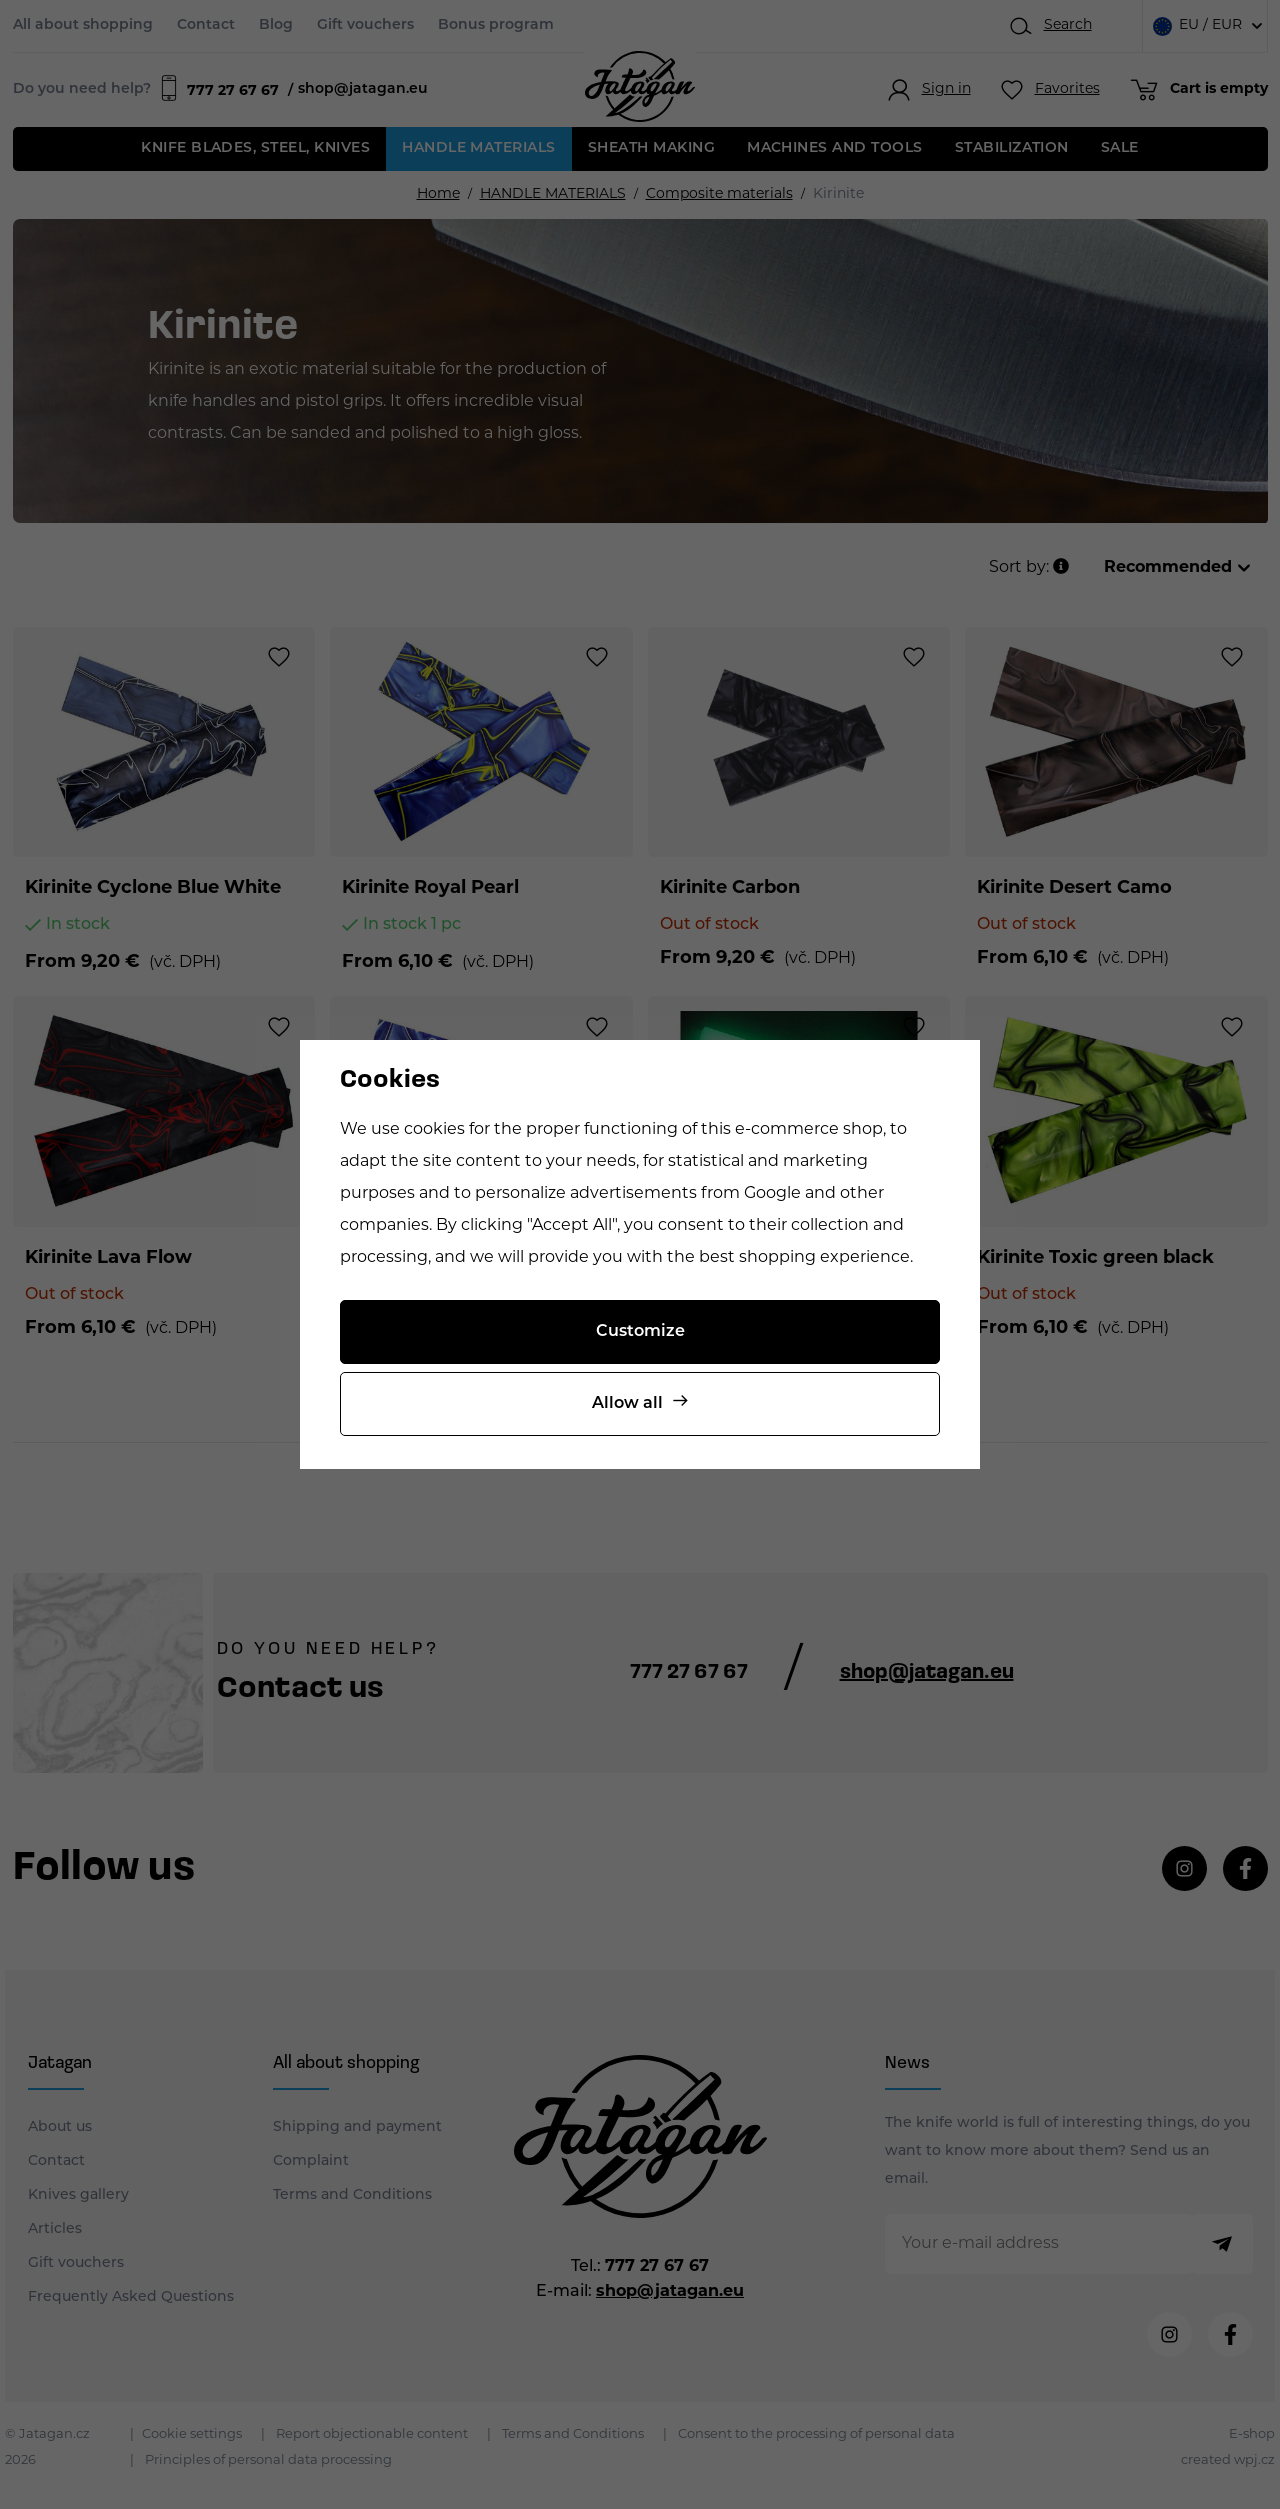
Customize (640, 1332)
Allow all (627, 1404)
